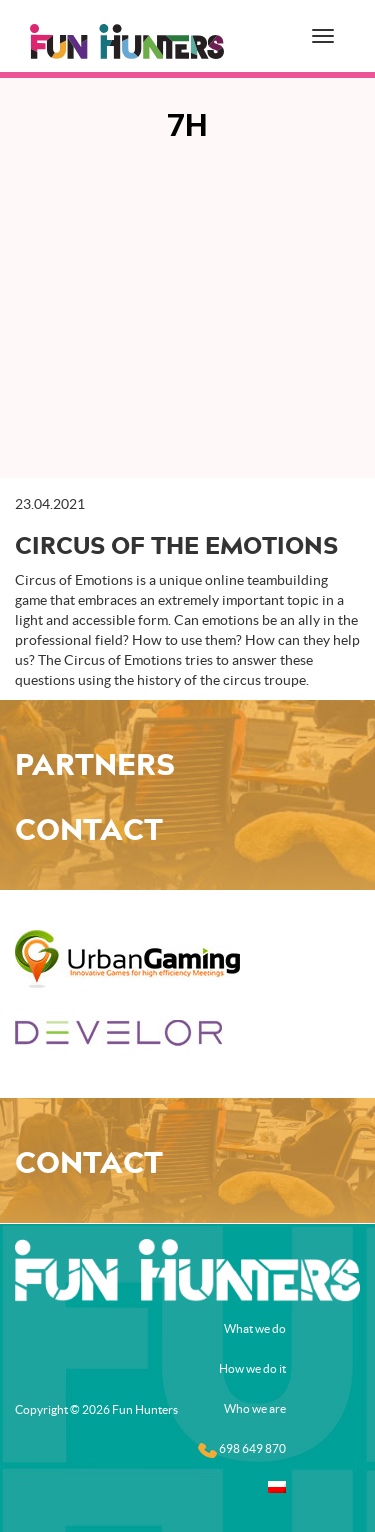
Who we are (255, 1408)
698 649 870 (242, 1450)
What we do (255, 1328)
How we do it (252, 1368)
